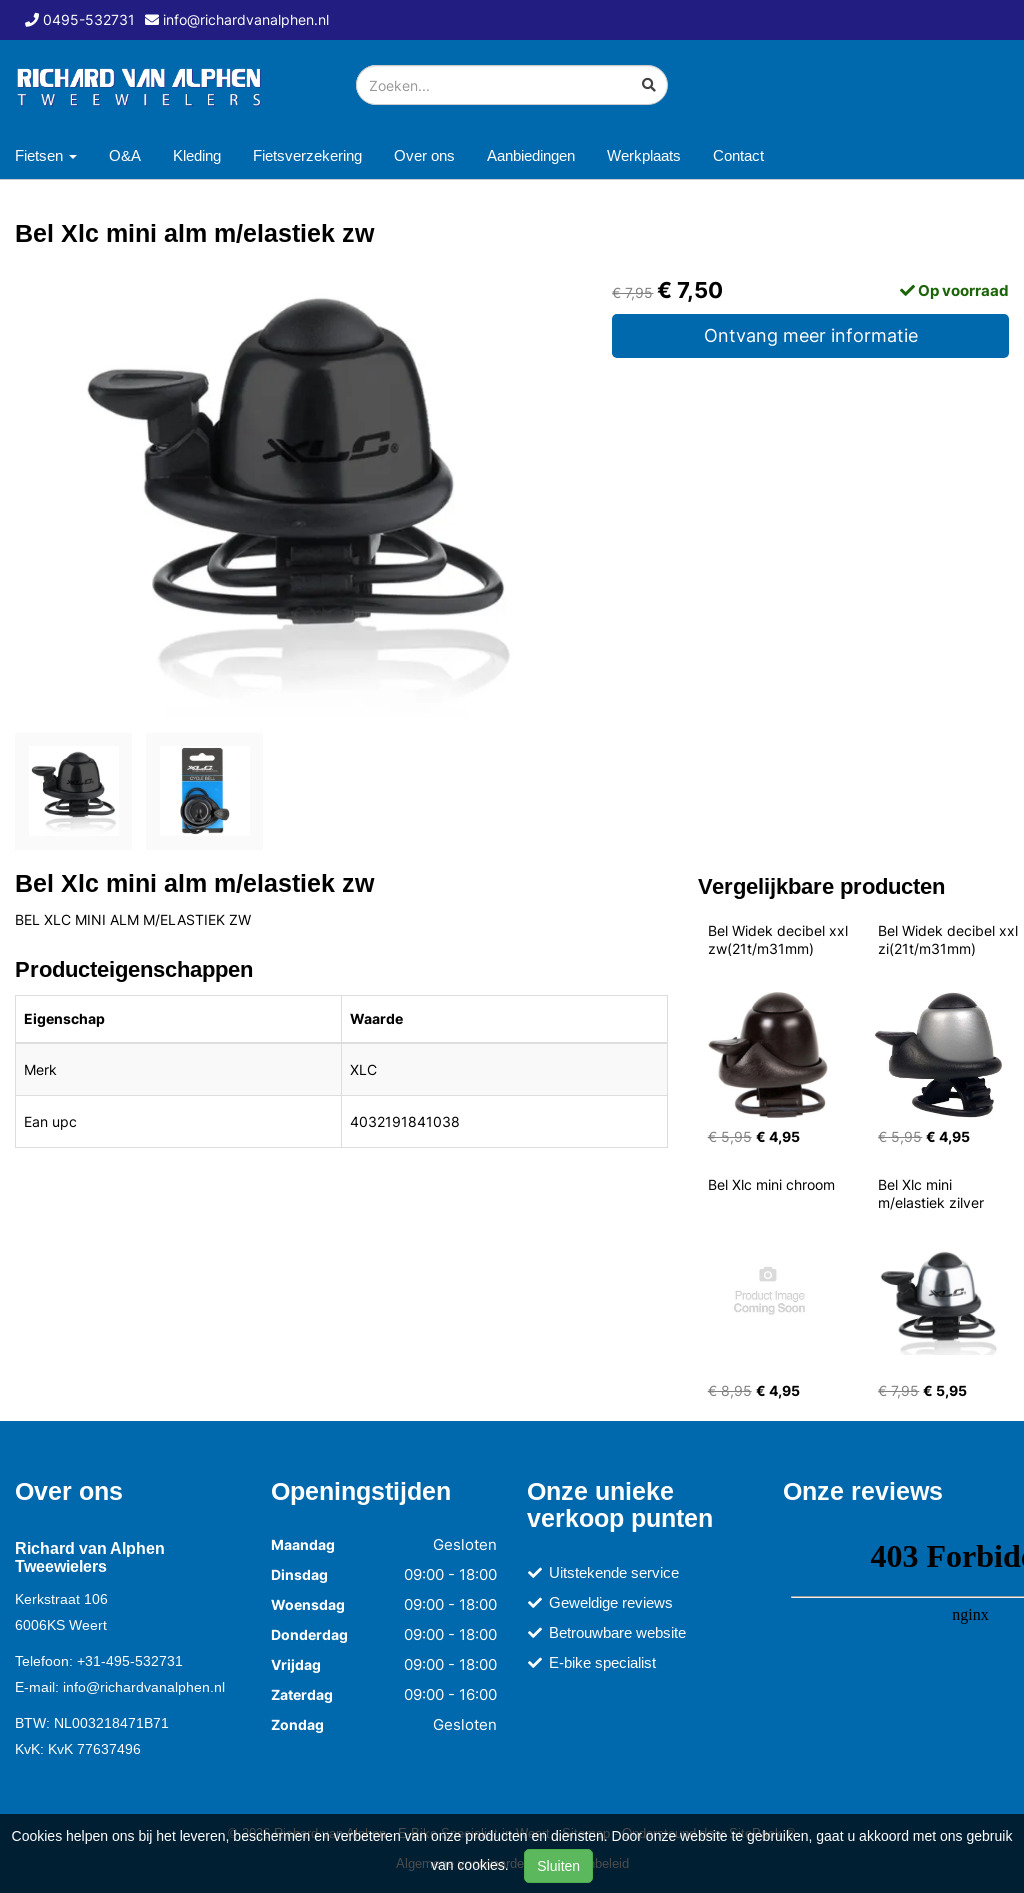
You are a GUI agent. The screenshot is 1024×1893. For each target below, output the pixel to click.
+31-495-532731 (130, 1661)
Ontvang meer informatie (811, 335)
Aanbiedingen (531, 155)
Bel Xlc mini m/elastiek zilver (931, 1193)
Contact (738, 155)
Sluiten (558, 1866)
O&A (125, 155)
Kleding (197, 155)
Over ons (424, 155)
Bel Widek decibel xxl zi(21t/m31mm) (950, 939)
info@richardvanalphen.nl (144, 1687)
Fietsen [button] (46, 155)
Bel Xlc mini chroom (771, 1184)
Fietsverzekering (307, 155)
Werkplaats (644, 155)
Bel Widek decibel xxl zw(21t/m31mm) (780, 939)
